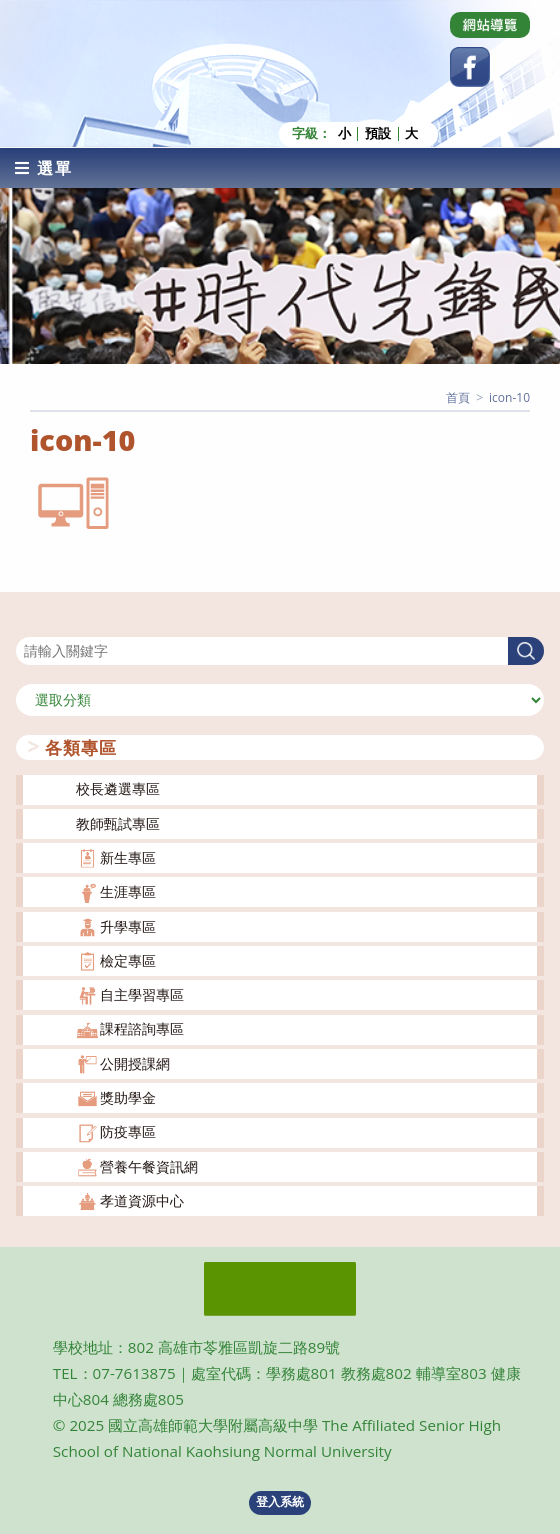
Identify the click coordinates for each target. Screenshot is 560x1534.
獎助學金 (128, 1097)
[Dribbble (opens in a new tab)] (490, 25)
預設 (378, 133)
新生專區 (128, 857)
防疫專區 (128, 1131)
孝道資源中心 (142, 1200)
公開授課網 (135, 1062)
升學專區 (128, 925)
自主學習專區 (142, 994)
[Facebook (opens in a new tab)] (470, 67)
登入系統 (280, 1501)
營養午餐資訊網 (149, 1165)
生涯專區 (128, 891)
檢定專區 (128, 960)
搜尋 (30, 623)
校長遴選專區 (118, 788)
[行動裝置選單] (44, 167)
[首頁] (458, 396)
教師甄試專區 (118, 822)
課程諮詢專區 (142, 1028)
